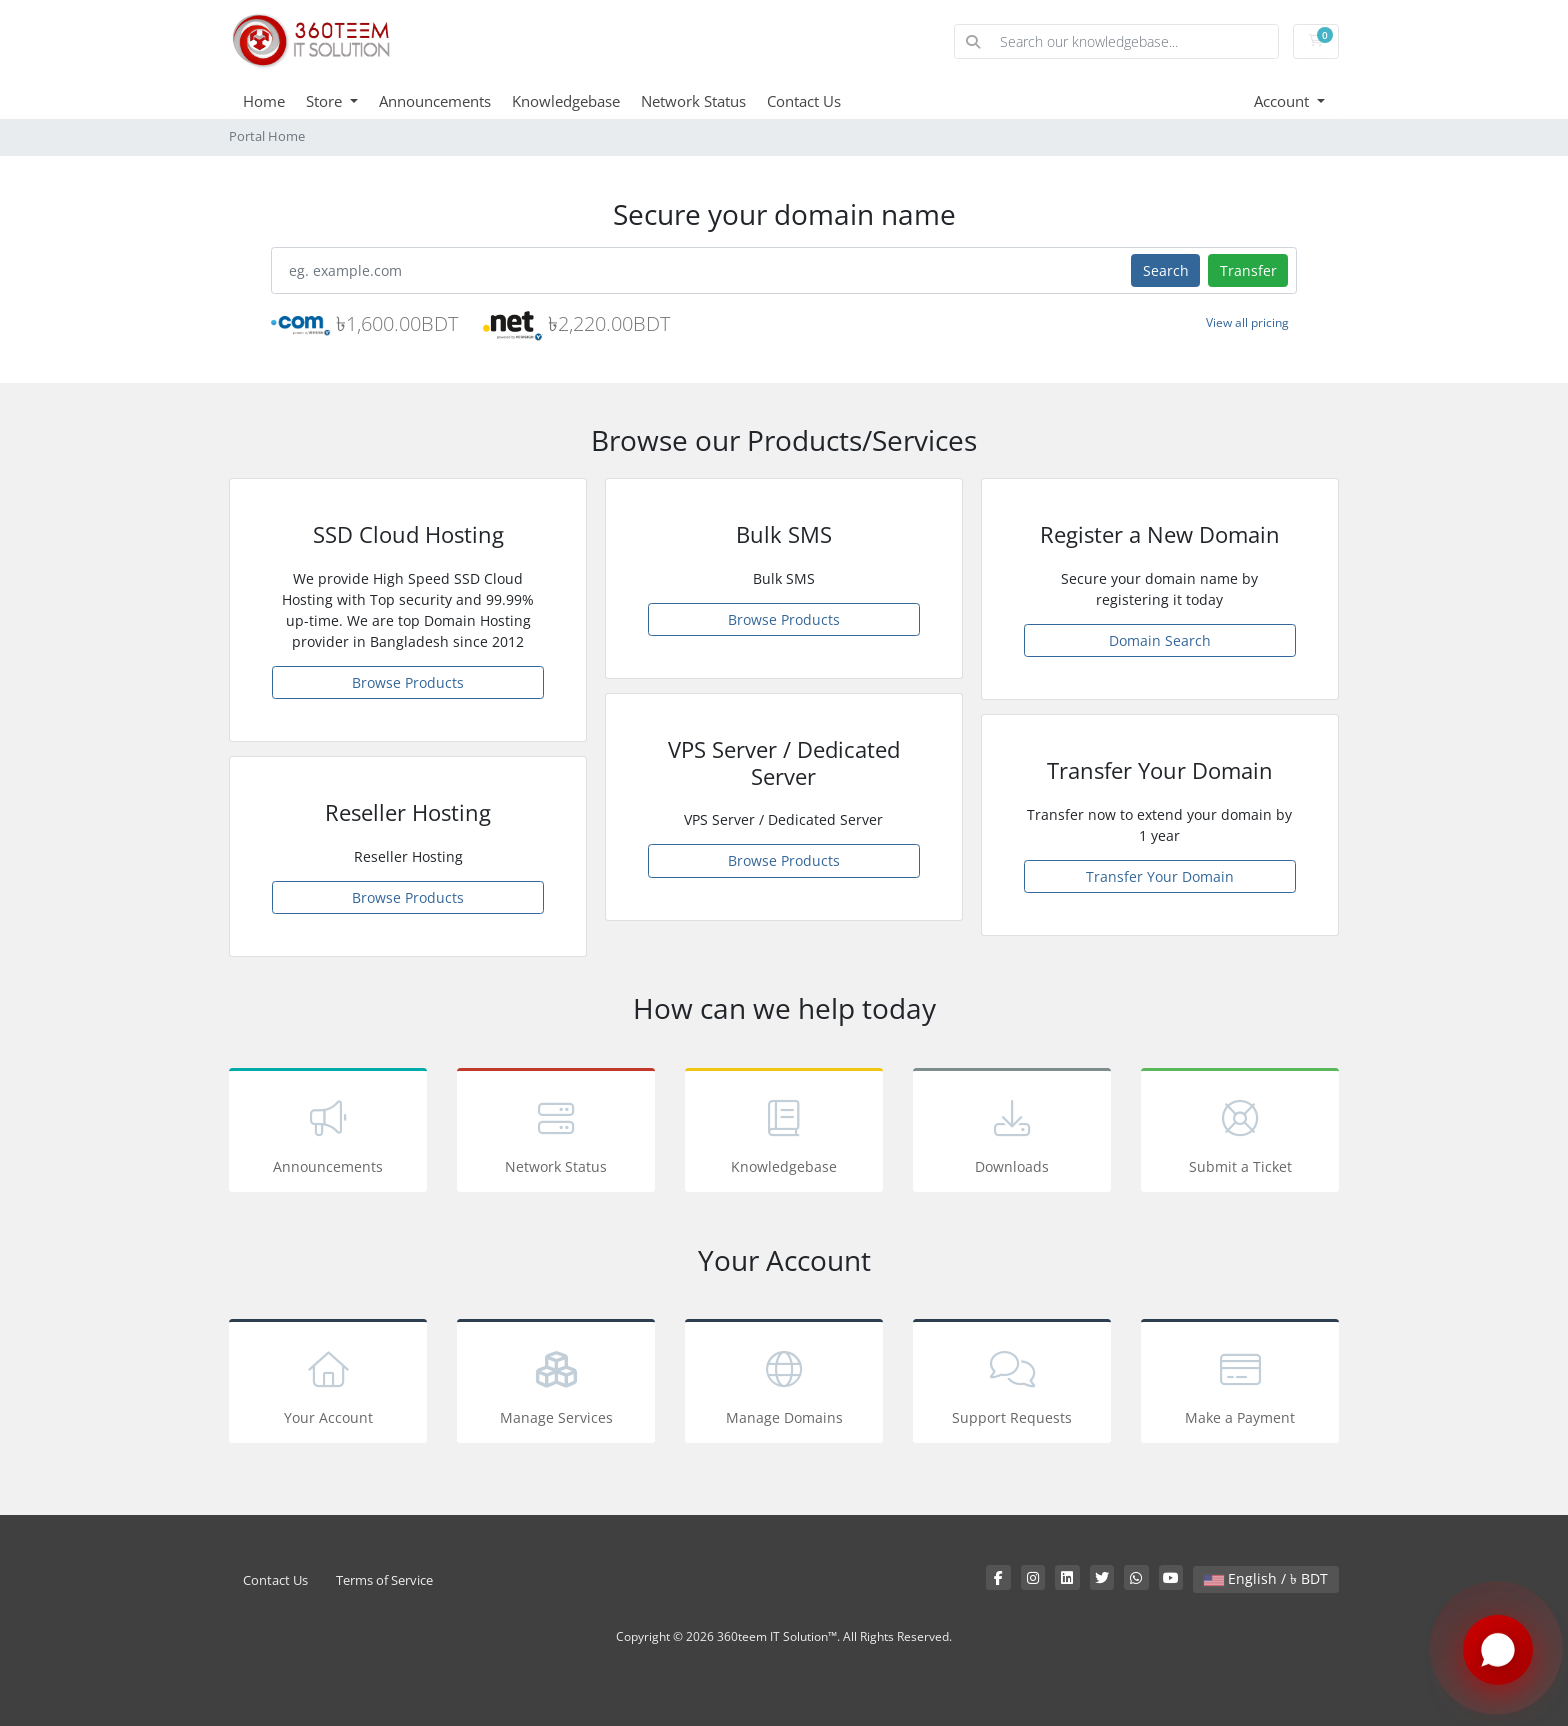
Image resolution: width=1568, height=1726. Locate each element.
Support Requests (1012, 1384)
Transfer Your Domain (1160, 876)
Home (264, 101)
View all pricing (1247, 322)
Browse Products (408, 682)
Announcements (435, 101)
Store (326, 101)
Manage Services (556, 1384)
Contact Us (804, 101)
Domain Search (1160, 640)
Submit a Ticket (1240, 1133)
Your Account (328, 1384)
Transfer (1248, 270)
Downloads (1012, 1133)
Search (1166, 270)
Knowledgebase (566, 101)
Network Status (693, 101)
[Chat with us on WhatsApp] (1498, 1651)
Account (1283, 101)
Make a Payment (1240, 1384)
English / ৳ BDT (1266, 1578)
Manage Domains (784, 1384)
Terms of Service (384, 1580)
